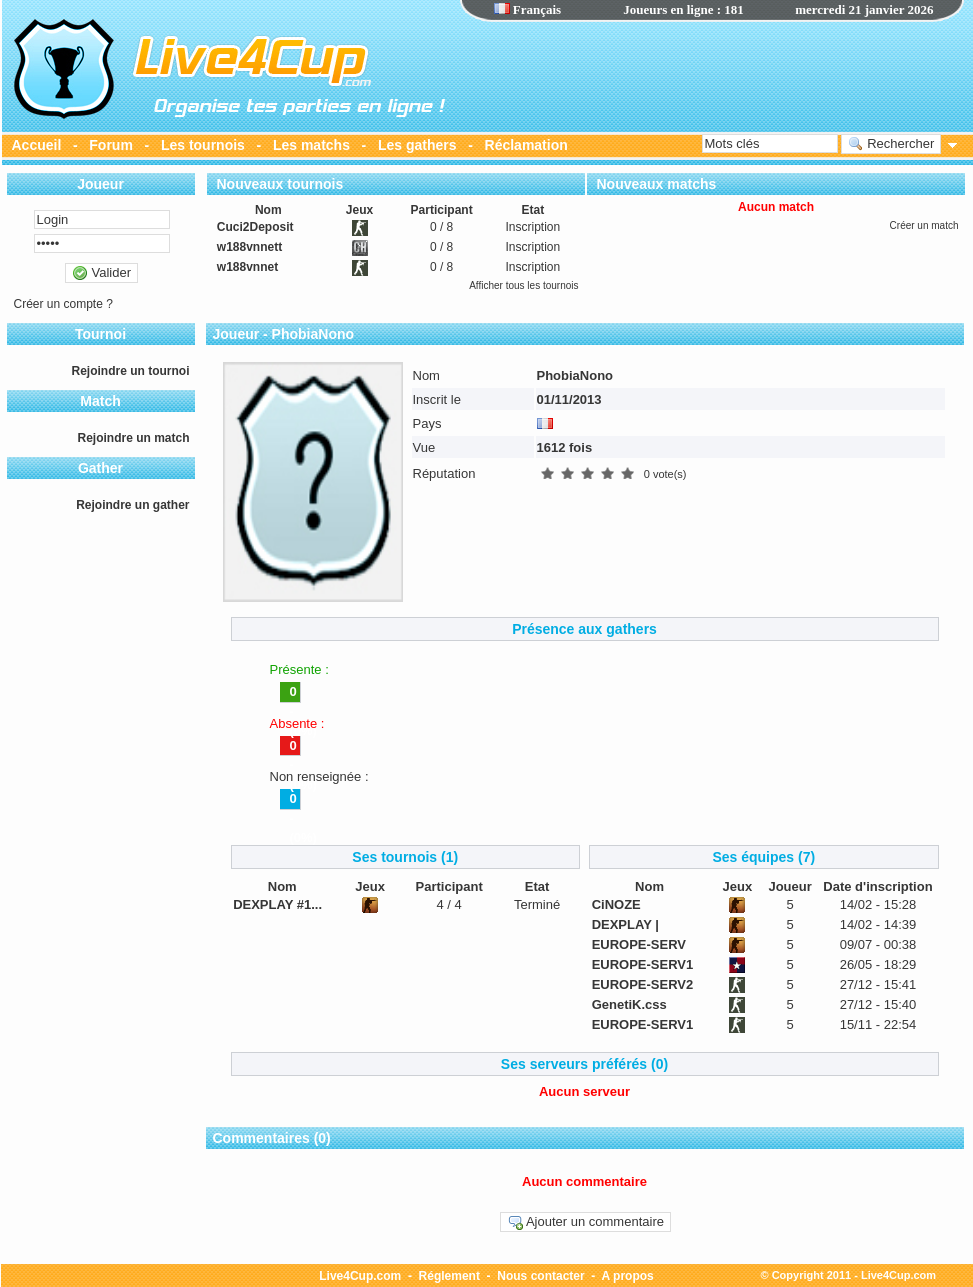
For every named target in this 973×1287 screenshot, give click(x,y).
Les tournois (203, 145)
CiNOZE (616, 904)
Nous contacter (540, 1276)
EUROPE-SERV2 (643, 984)
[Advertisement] (712, 75)
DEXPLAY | (625, 924)
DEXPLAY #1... (277, 904)
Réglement (449, 1276)
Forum (111, 145)
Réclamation (526, 145)
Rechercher (891, 144)
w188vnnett (249, 247)
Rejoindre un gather (132, 505)
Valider (101, 273)
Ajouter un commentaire (585, 1222)
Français (528, 9)
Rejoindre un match (133, 438)
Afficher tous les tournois (523, 285)
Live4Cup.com (360, 1276)
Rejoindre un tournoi (131, 371)
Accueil (37, 145)
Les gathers (417, 145)
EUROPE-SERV (639, 944)
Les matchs (311, 145)
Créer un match (924, 225)
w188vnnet (247, 267)
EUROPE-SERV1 (643, 964)
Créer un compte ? (63, 304)
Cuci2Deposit (255, 227)
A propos (628, 1276)
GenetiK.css (629, 1004)
